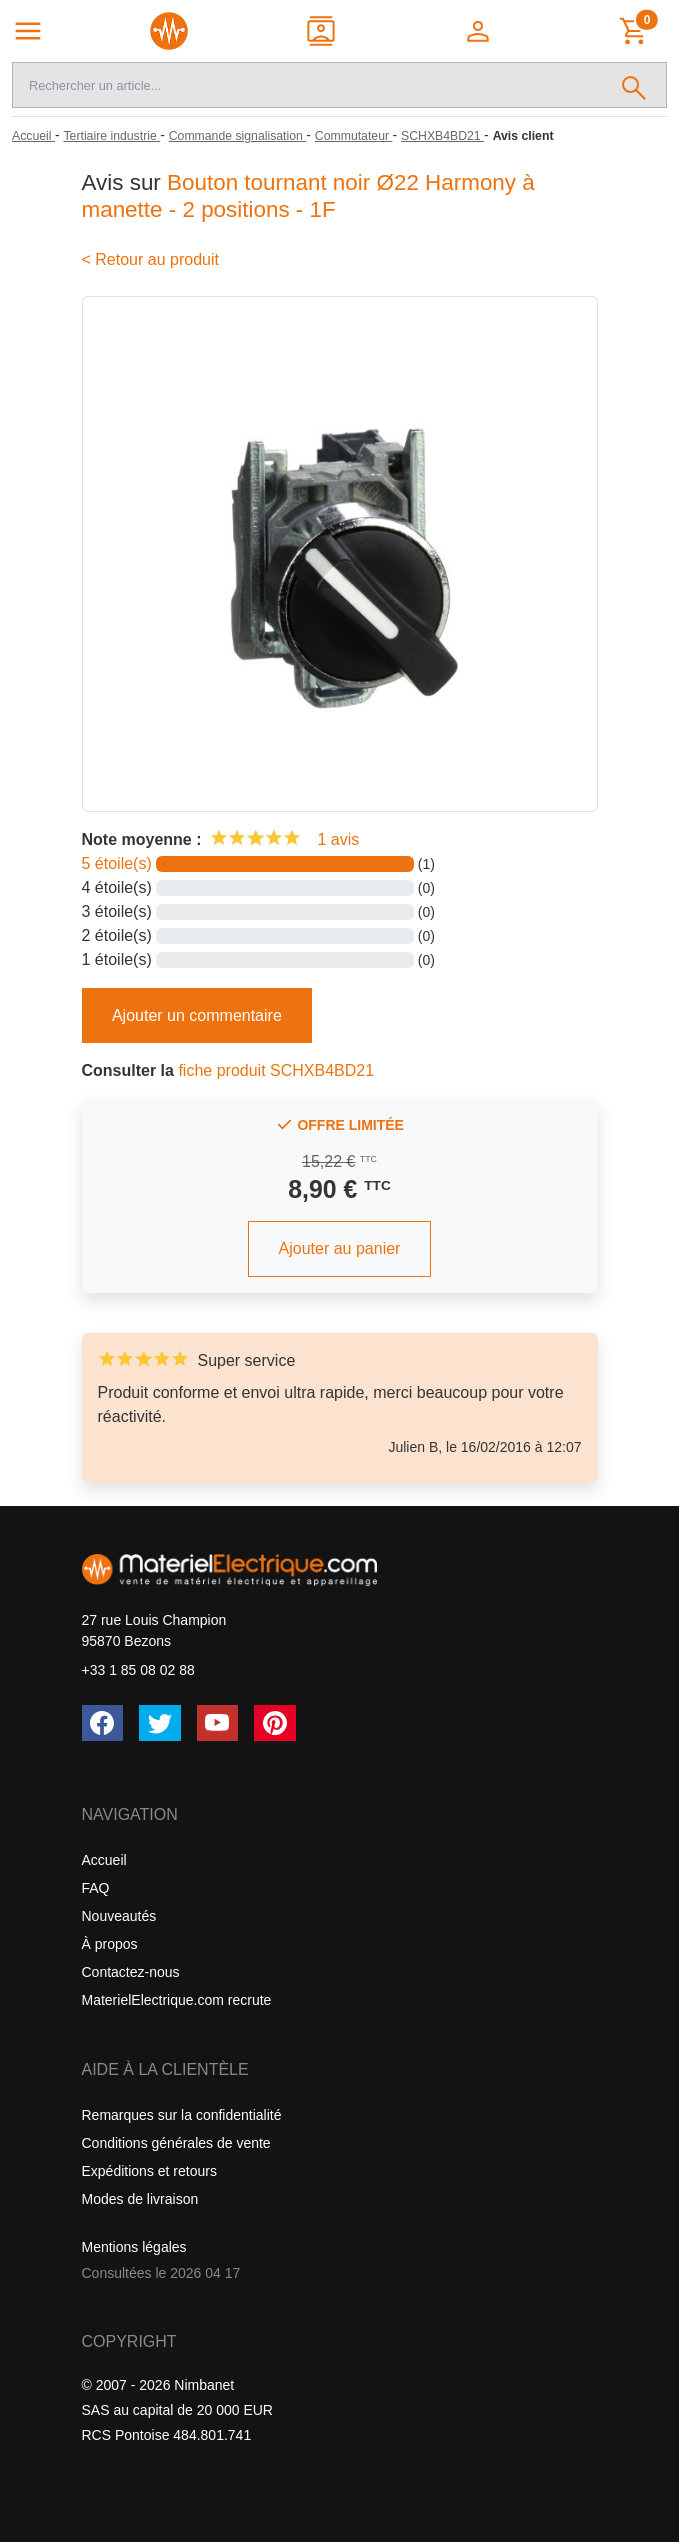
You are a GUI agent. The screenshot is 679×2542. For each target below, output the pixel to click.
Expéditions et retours (149, 2171)
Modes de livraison (140, 2199)
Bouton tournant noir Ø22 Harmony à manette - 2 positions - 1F (308, 196)
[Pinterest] (275, 1723)
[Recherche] (307, 85)
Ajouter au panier (340, 1248)
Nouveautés (119, 1916)
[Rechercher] (634, 85)
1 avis (338, 839)
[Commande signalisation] (238, 136)
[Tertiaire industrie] (111, 136)
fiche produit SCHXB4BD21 (276, 1070)
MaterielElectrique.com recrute (177, 2000)
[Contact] (322, 31)
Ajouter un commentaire (197, 1015)
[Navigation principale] (28, 31)
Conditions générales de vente (176, 2143)
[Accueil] (33, 136)
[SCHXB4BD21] (442, 136)
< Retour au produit (150, 259)
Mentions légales (134, 2247)
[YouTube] (218, 1723)
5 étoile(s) (117, 863)
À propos (110, 1944)
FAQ (96, 1888)
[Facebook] (103, 1723)
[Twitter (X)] (160, 1723)
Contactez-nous (131, 1972)
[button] (479, 31)
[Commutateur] (354, 136)
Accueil (104, 1860)
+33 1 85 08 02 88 (138, 1670)
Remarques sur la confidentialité (182, 2115)
